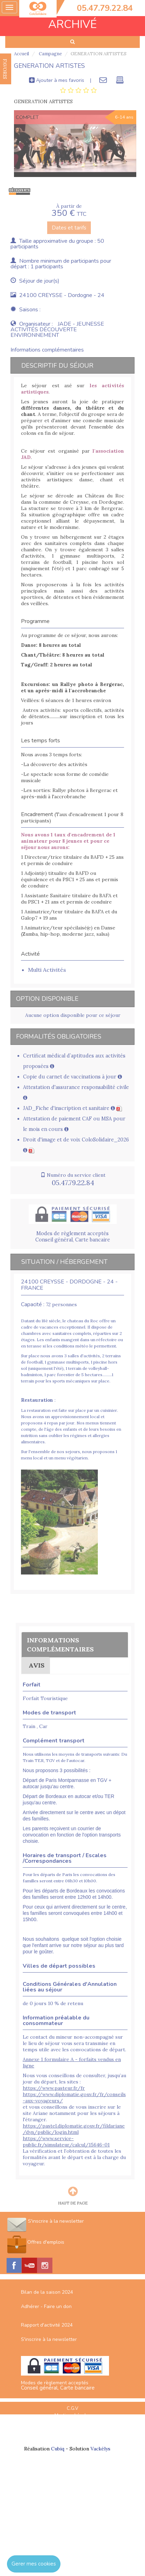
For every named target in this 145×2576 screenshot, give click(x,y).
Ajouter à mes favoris (56, 80)
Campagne (50, 54)
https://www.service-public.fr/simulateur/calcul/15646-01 (66, 2141)
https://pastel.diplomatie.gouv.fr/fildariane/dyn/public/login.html (74, 2129)
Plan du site (73, 2423)
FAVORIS (5, 69)
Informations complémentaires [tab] (47, 350)
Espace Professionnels (72, 2430)
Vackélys (100, 2449)
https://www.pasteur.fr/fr (54, 2088)
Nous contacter (72, 2437)
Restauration (37, 1399)
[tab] (78, 90)
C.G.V (72, 2408)
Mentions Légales (73, 2415)
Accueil (21, 54)
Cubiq (57, 2449)
